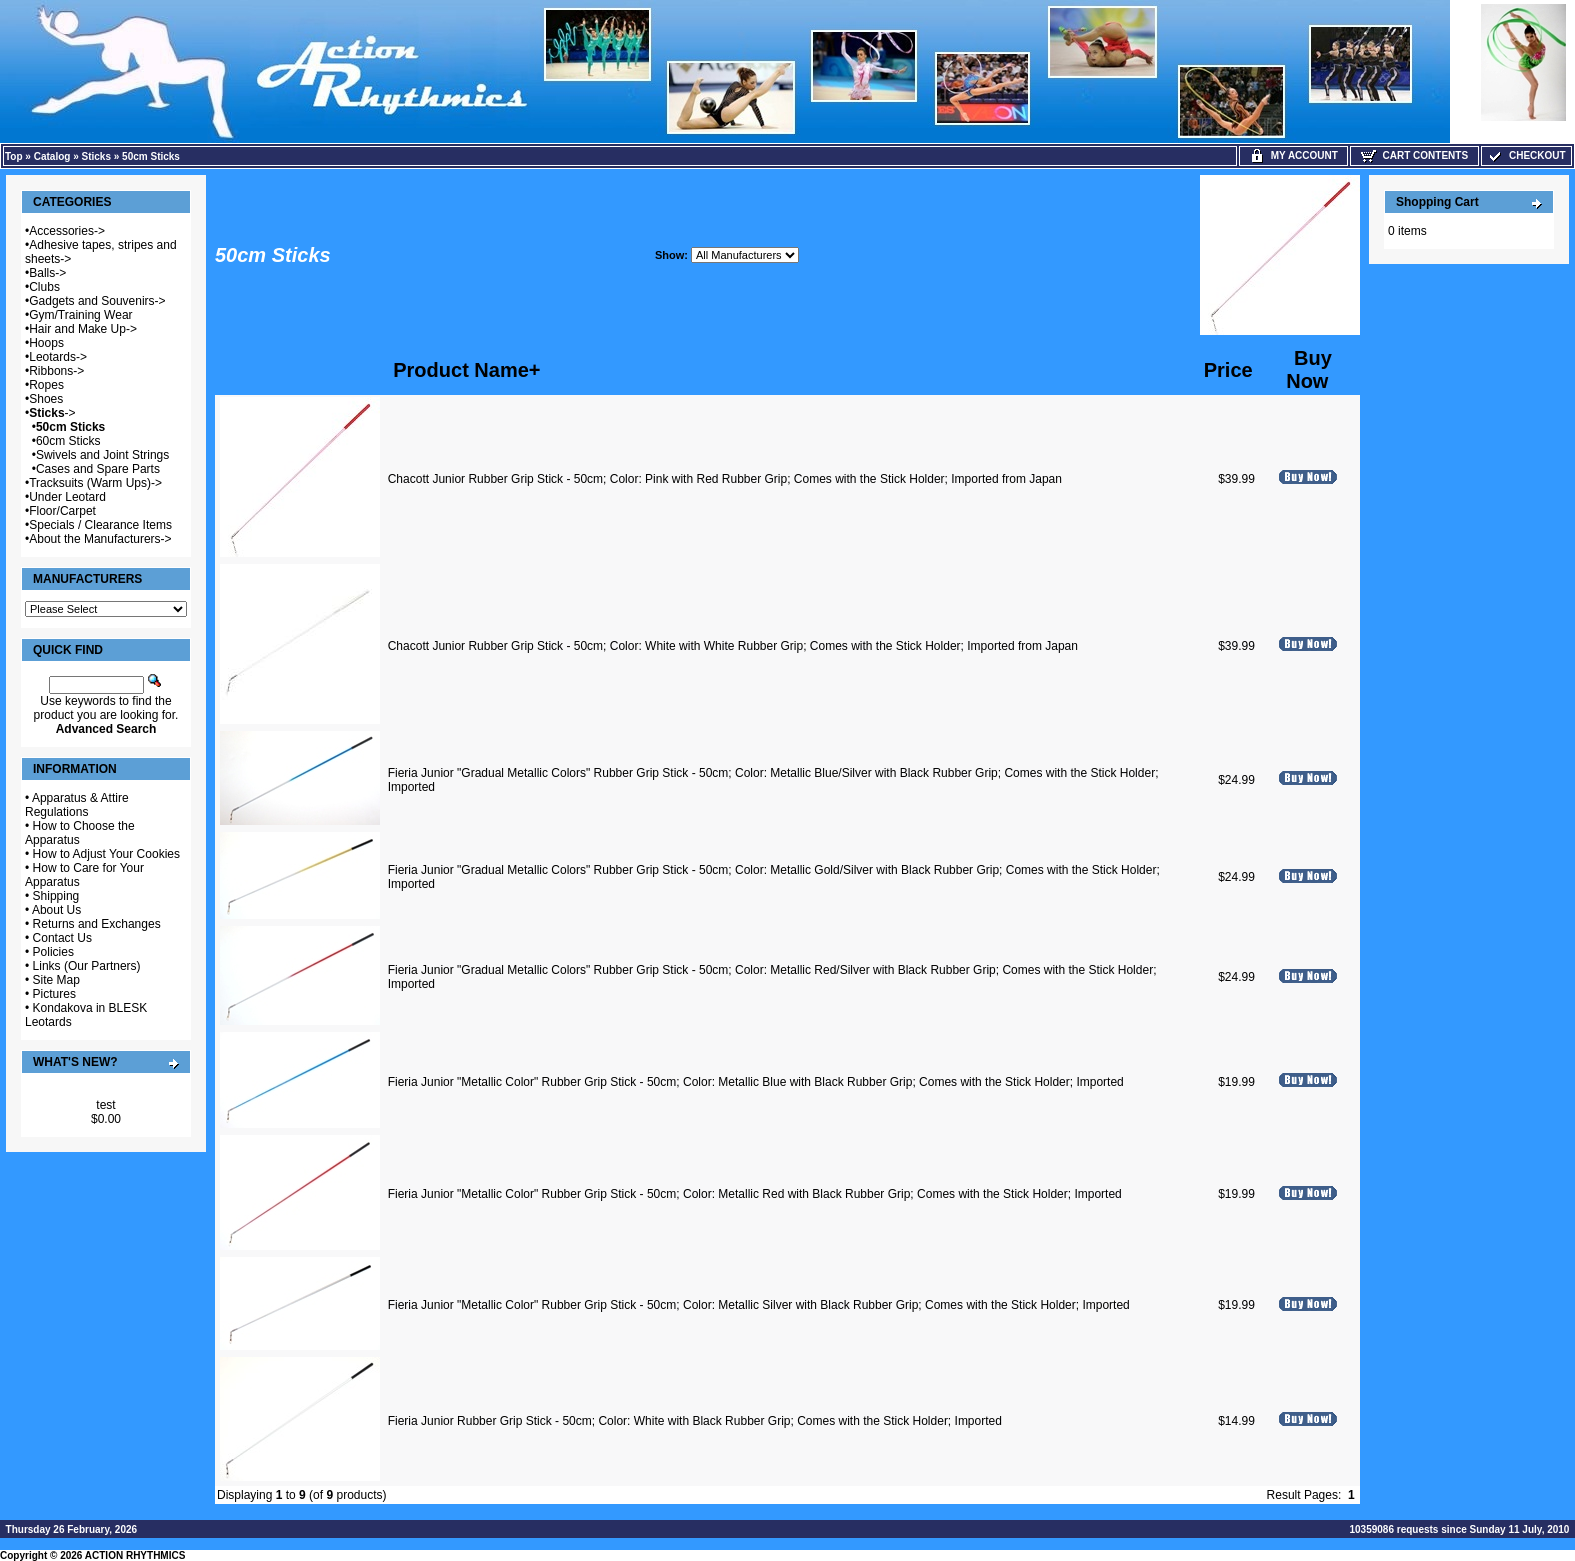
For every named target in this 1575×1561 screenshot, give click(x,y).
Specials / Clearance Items (100, 525)
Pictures (54, 994)
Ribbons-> (56, 371)
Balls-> (47, 273)
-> (52, 413)
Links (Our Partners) (87, 966)
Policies (53, 952)
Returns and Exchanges (97, 924)
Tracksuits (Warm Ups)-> (95, 483)
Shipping (56, 896)
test (105, 1105)
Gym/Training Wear (80, 315)
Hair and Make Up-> (83, 329)
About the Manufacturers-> (100, 539)
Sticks (96, 156)
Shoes (46, 399)
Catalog (52, 156)
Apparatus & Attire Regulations (77, 805)
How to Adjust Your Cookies (106, 854)
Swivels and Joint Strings (102, 455)
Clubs (44, 287)
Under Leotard (67, 497)
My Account (1293, 155)
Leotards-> (58, 357)
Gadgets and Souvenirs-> (97, 301)
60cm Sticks (68, 441)
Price (1228, 370)
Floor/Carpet (62, 511)
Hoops (46, 343)
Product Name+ (466, 370)
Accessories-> (67, 231)
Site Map (56, 980)
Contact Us (62, 938)
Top (14, 156)
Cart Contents (1414, 155)
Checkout (1526, 155)
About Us (56, 910)
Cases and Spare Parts (98, 469)
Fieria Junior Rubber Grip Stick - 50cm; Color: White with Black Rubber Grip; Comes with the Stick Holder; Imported (695, 1421)
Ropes (46, 385)
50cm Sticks (151, 156)
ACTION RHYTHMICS (135, 1555)
